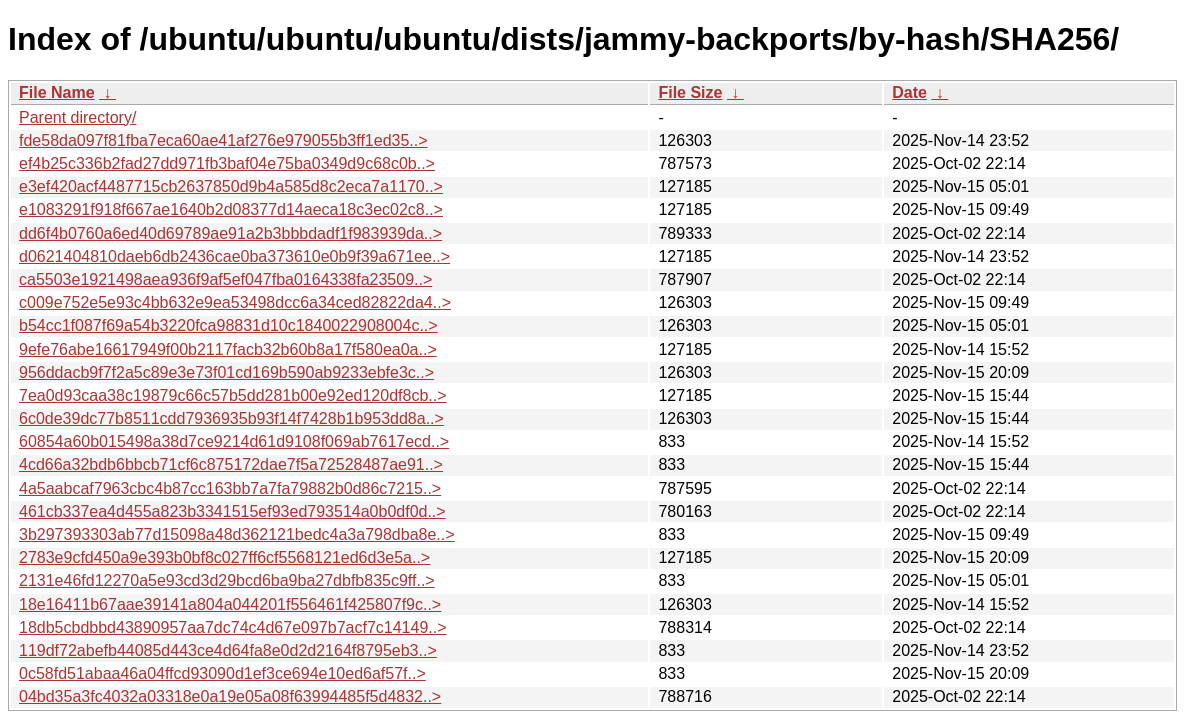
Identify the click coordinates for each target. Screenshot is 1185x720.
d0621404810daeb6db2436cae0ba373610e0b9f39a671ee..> (234, 256)
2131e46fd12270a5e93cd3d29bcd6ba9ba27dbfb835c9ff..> (227, 580)
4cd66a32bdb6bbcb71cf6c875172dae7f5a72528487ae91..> (231, 464)
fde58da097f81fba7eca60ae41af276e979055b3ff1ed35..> (223, 140)
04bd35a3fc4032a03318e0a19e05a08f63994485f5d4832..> (230, 696)
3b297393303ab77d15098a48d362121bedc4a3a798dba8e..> (237, 534)
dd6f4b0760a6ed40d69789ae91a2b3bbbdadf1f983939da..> (230, 233)
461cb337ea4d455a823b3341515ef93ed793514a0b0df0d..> (232, 511)
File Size (690, 92)
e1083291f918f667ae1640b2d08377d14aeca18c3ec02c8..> (231, 209)
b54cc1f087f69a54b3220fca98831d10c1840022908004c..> (228, 325)
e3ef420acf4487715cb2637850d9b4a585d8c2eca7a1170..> (231, 186)
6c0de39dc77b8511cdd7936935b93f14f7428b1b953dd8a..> (231, 418)
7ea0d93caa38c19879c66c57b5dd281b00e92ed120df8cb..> (233, 395)
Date (909, 92)
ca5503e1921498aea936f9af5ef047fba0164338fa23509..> (225, 279)
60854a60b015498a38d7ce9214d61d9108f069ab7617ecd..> (234, 441)
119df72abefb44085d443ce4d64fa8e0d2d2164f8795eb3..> (228, 650)
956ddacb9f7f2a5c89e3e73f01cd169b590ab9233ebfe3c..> (226, 372)
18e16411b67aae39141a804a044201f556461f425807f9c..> (230, 604)
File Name (57, 92)
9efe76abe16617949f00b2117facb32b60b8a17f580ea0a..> (228, 349)
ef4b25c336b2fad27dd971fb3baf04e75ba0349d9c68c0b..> (227, 163)
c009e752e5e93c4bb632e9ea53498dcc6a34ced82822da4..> (235, 302)
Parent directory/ (77, 117)
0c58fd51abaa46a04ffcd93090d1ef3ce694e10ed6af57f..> (222, 673)
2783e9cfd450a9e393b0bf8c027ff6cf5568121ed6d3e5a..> (224, 557)
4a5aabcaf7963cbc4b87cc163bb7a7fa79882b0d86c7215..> (230, 488)
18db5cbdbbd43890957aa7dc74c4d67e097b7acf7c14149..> (233, 627)
